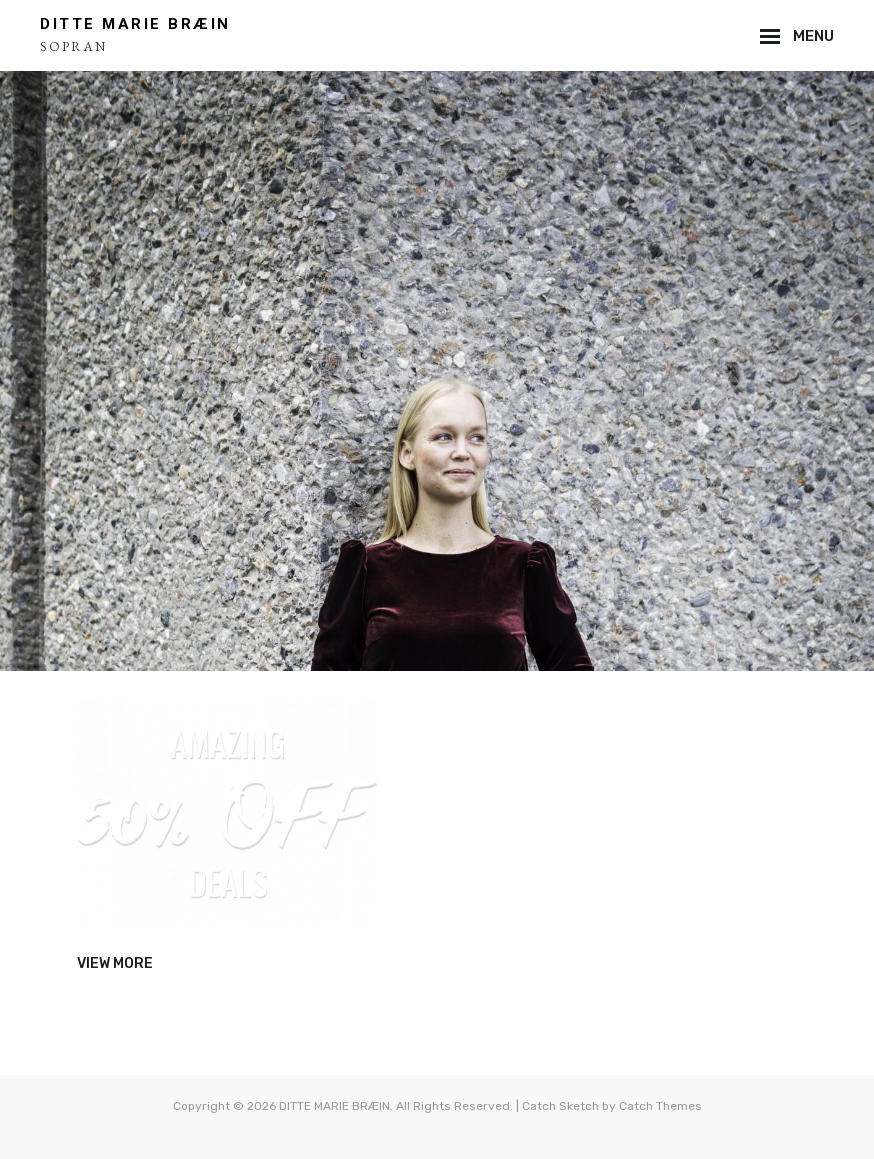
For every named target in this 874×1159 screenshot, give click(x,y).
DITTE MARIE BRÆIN (135, 24)
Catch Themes (660, 1106)
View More (115, 963)
